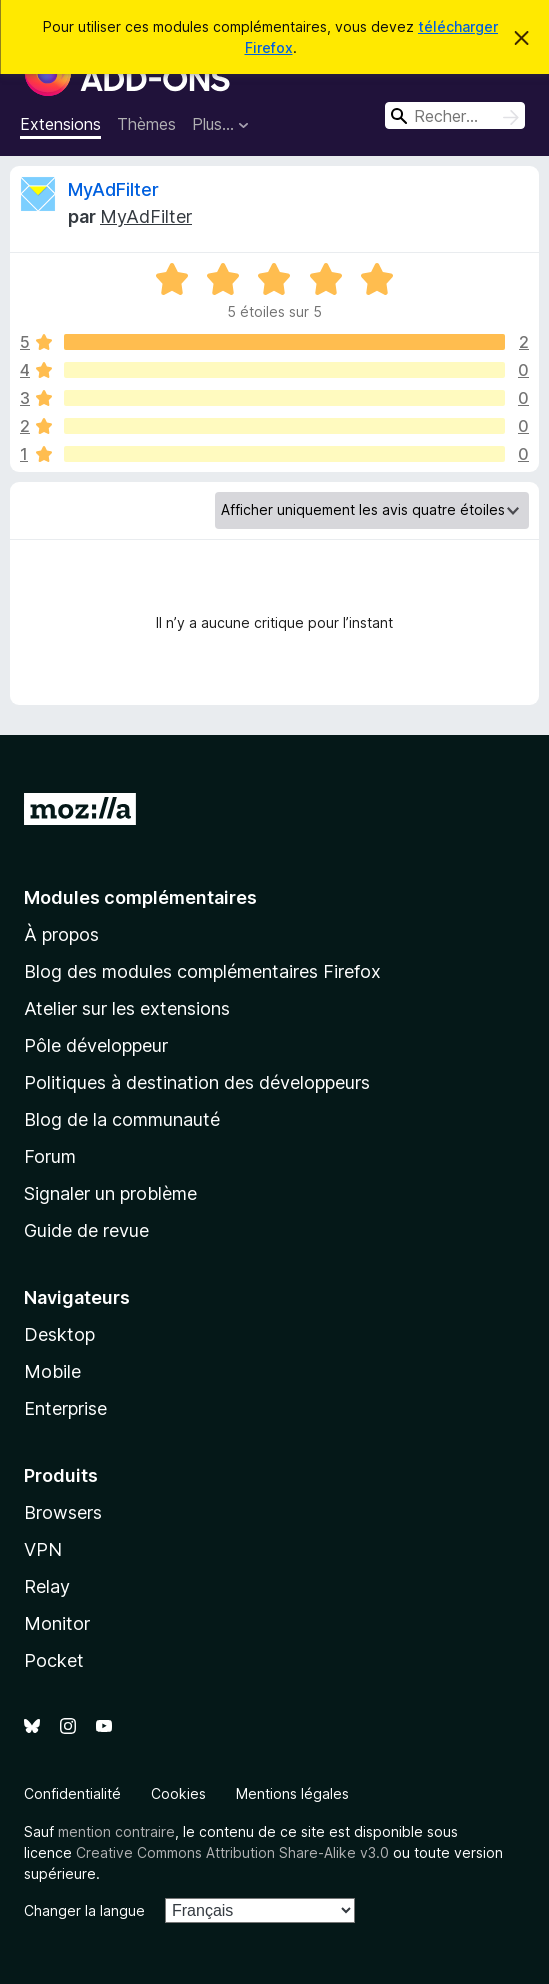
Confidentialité (72, 1793)
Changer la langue (84, 1910)
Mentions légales (292, 1793)
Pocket (54, 1660)
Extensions (60, 124)
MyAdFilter (113, 189)
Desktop (59, 1334)
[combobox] (455, 115)
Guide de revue (86, 1230)
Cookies (178, 1793)
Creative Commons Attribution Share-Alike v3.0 (232, 1852)
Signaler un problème (110, 1193)
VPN (43, 1549)
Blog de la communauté (122, 1119)
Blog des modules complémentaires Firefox (202, 971)
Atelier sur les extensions (127, 1008)
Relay (47, 1586)
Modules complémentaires (140, 897)
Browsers (63, 1512)
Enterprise (65, 1408)
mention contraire (116, 1831)
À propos (61, 934)
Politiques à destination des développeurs (197, 1082)
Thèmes (146, 124)
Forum (50, 1156)
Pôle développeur (96, 1045)
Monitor (57, 1623)
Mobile (52, 1371)
